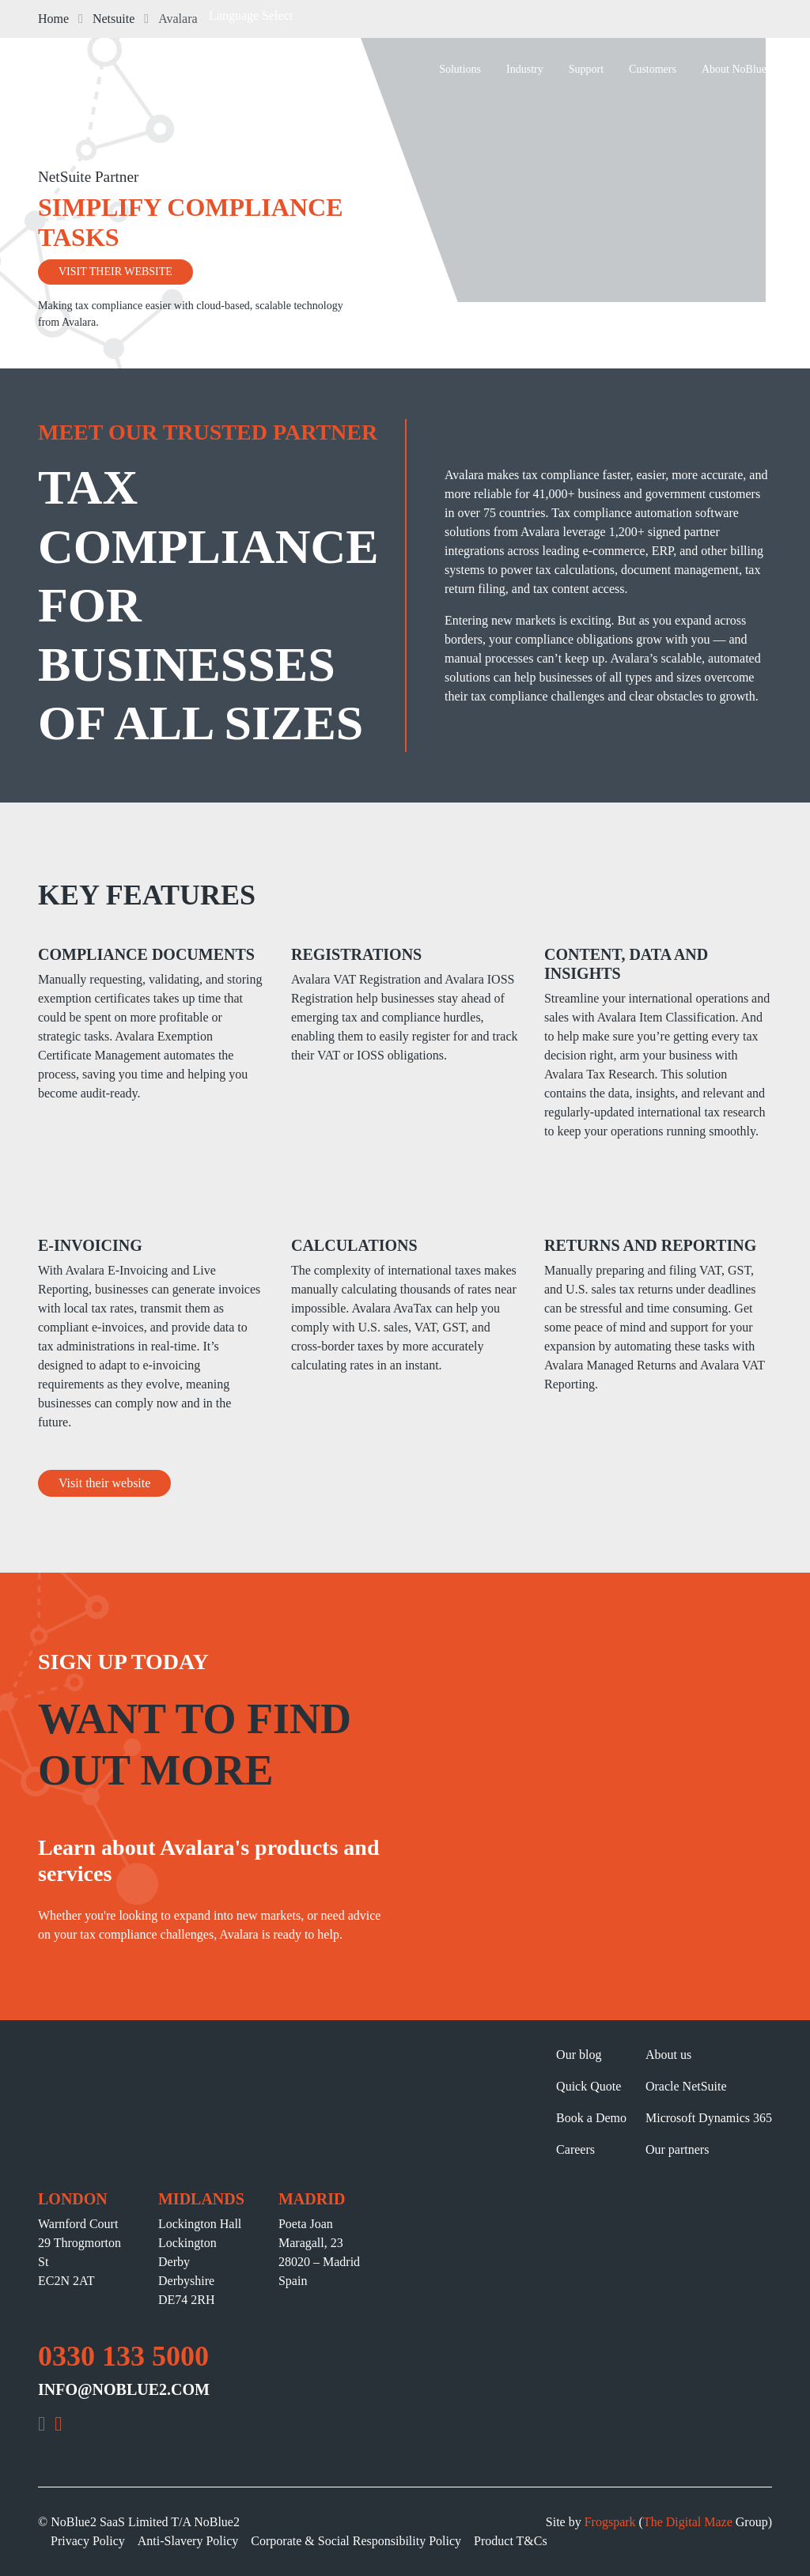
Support (586, 69)
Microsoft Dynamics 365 (708, 2118)
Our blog (578, 2054)
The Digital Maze (687, 2522)
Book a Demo (591, 2118)
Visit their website (104, 1483)
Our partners (677, 2149)
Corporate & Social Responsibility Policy (356, 2541)
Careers (575, 2149)
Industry (524, 69)
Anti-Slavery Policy (188, 2541)
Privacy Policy (88, 2541)
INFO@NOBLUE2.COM (124, 2389)
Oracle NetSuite (686, 2086)
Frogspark (610, 2522)
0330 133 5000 (123, 2356)
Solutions (460, 69)
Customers (652, 69)
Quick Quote (588, 2086)
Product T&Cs (510, 2541)
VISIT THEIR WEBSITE (115, 272)
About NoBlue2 (737, 69)
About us (668, 2054)
